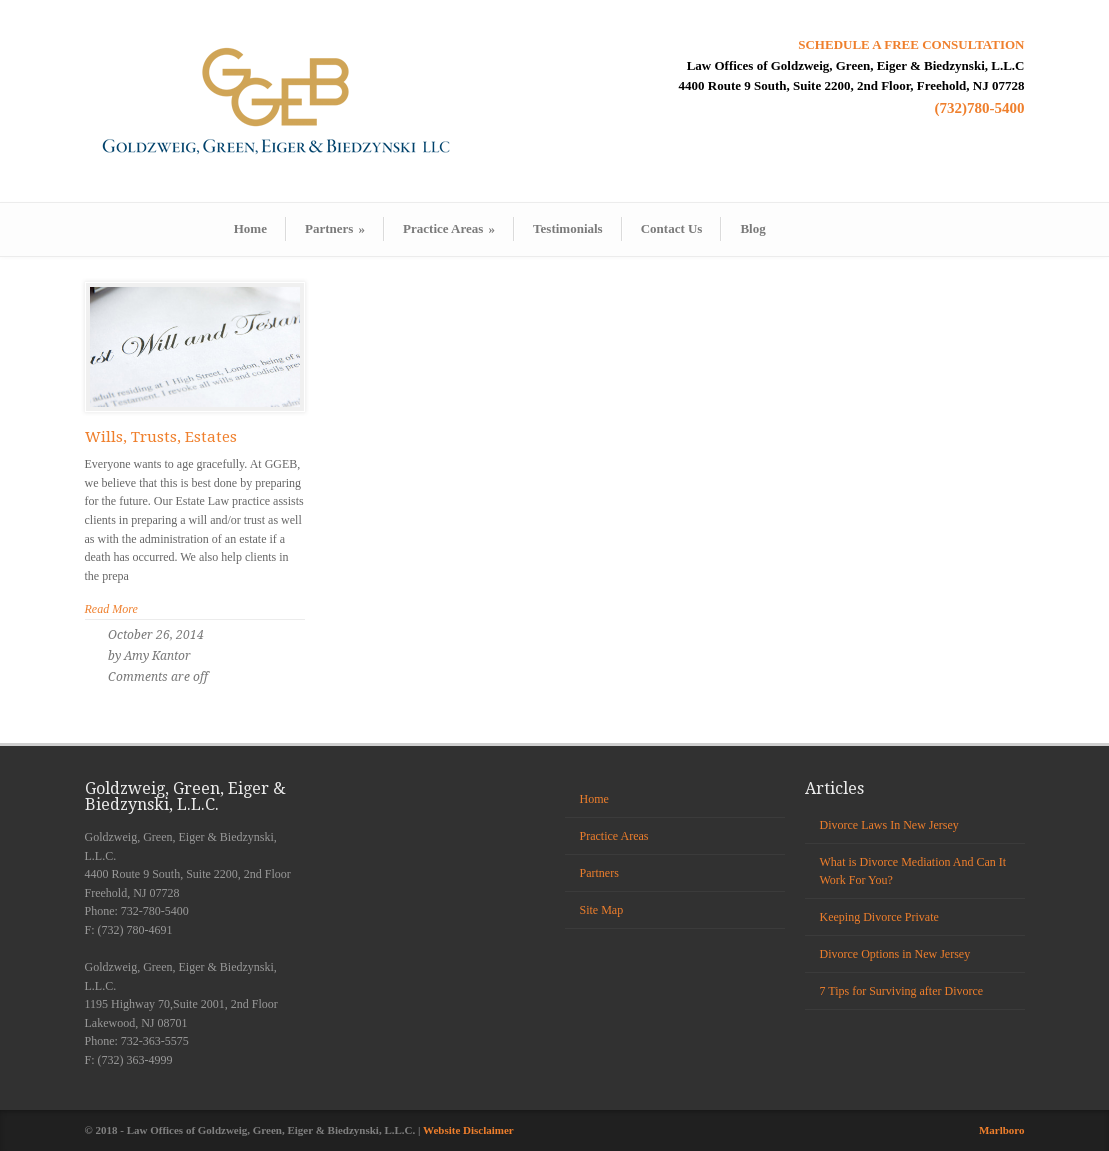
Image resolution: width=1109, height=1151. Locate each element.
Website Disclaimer (468, 1130)
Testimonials (568, 228)
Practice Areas (449, 228)
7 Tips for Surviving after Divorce (902, 991)
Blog (752, 228)
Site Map (602, 910)
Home (250, 228)
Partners (335, 228)
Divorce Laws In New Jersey (889, 825)
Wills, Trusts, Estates (161, 437)
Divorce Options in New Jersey (895, 954)
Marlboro (1002, 1130)
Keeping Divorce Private (879, 917)
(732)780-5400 (980, 108)
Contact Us (672, 228)
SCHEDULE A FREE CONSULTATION (911, 44)
